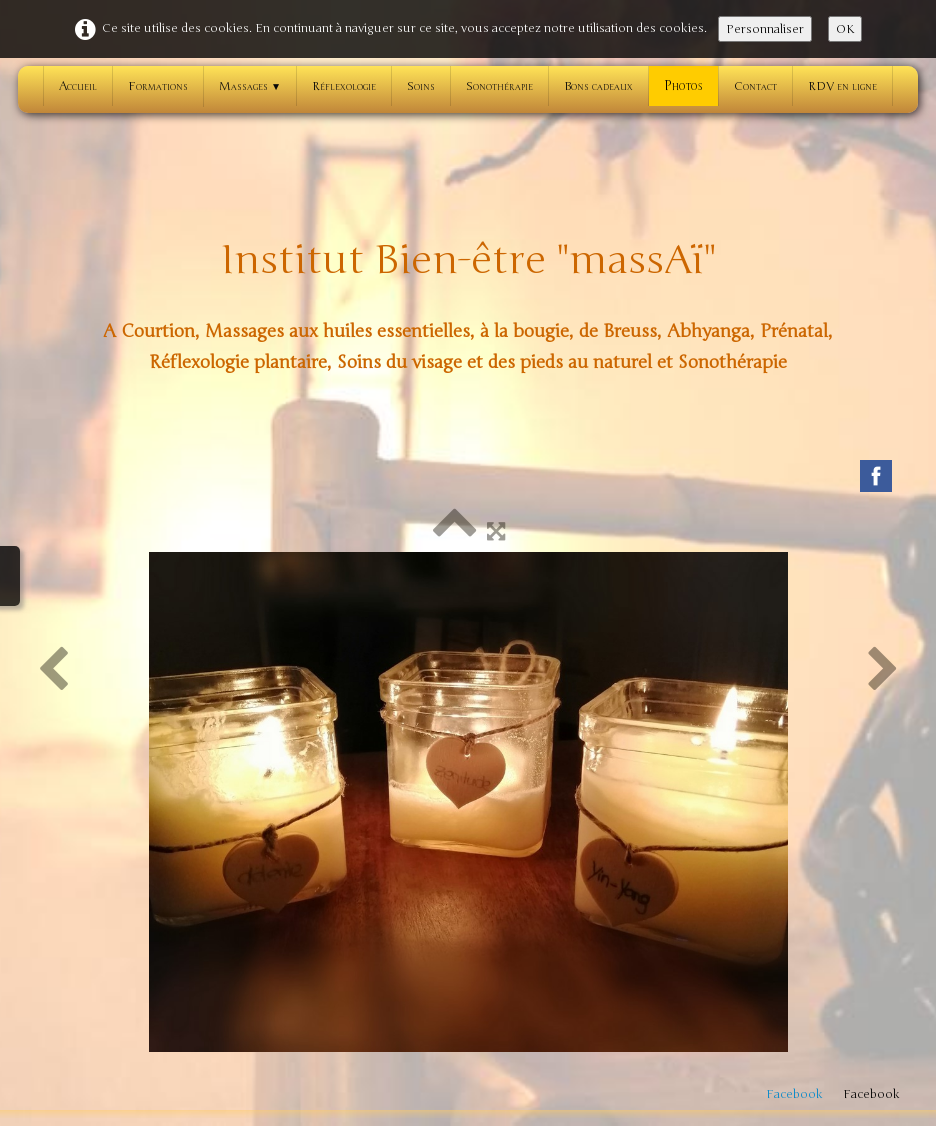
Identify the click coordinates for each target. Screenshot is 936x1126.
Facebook (794, 1094)
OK (845, 29)
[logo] (468, 303)
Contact (755, 86)
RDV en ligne (842, 86)
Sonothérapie (499, 86)
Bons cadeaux (598, 86)
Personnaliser (765, 29)
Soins (421, 86)
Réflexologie (344, 86)
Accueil (78, 86)
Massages (250, 86)
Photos (683, 86)
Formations (158, 86)
